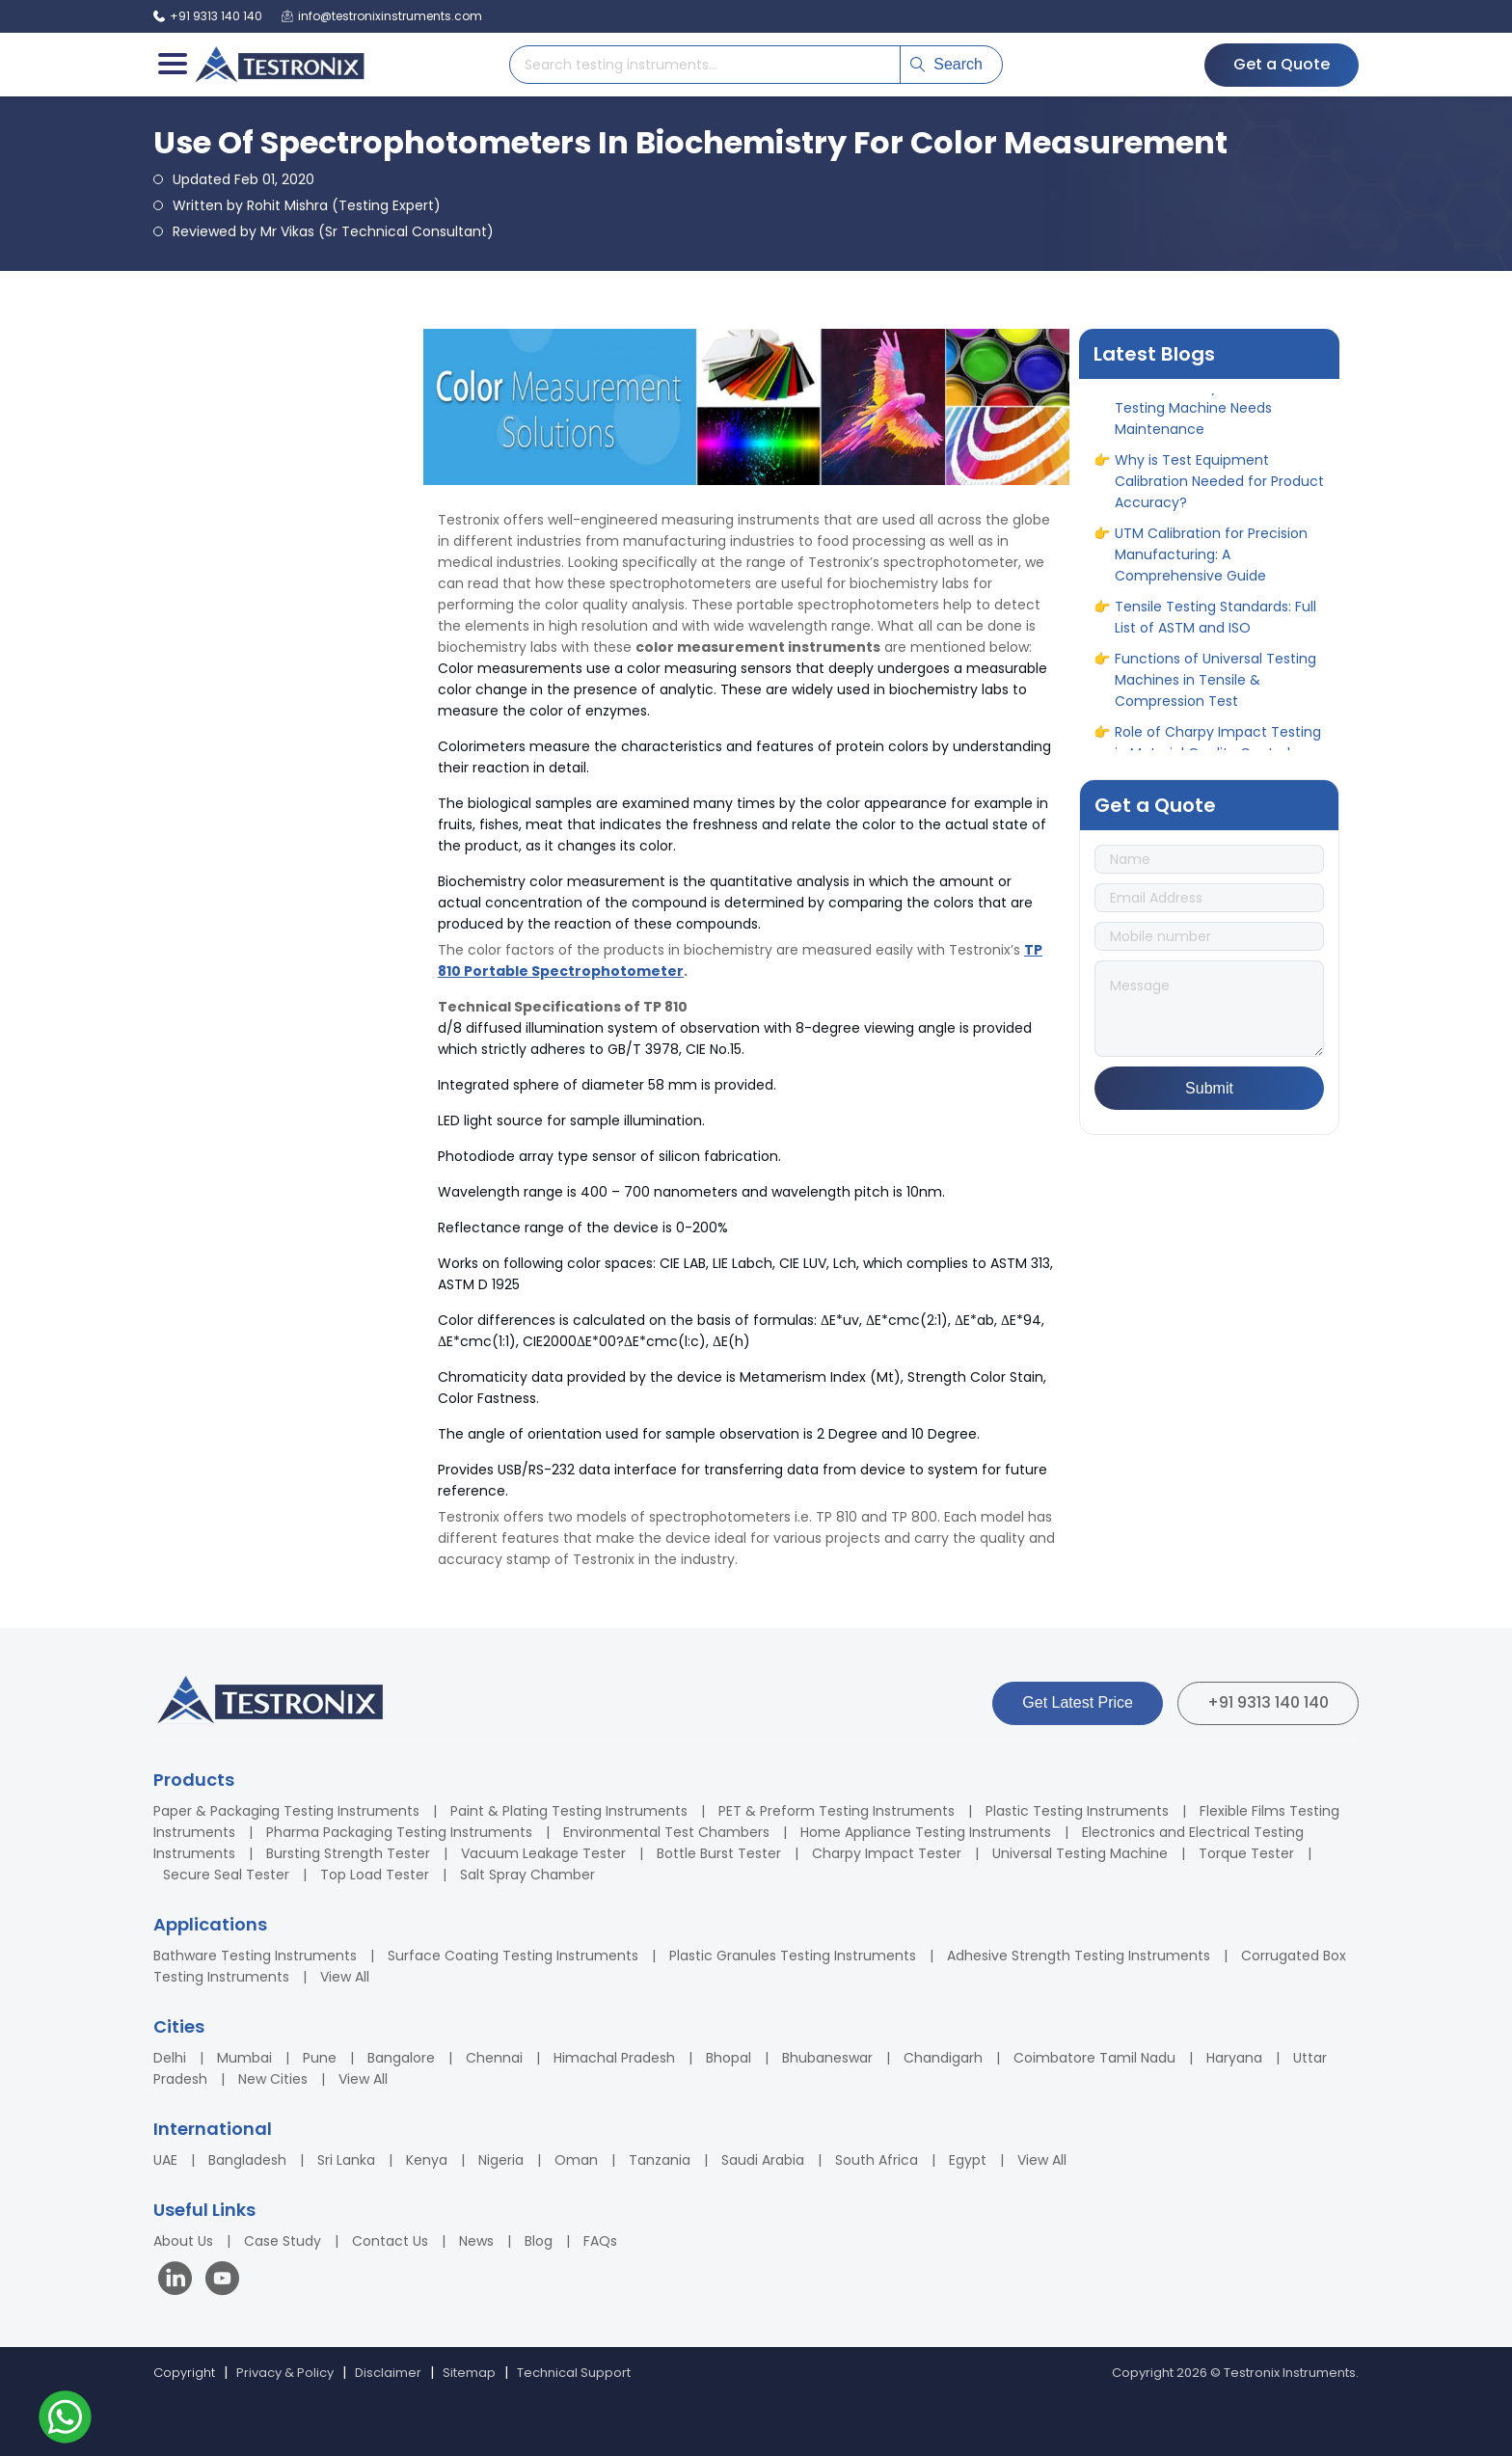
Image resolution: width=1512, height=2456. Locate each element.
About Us (183, 2241)
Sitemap (469, 2372)
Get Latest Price (1077, 1702)
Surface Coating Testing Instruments (513, 1955)
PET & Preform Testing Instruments (836, 1811)
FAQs (600, 2241)
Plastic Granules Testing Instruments (792, 1955)
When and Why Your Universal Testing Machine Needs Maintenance (1215, 418)
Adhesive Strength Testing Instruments (1078, 1955)
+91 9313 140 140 (1268, 1702)
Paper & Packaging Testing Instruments (286, 1811)
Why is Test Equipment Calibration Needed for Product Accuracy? (1219, 492)
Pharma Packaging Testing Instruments (399, 1832)
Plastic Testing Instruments (1077, 1811)
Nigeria (501, 2160)
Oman (576, 2160)
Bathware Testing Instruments (255, 1955)
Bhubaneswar (827, 2057)
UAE (165, 2160)
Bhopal (728, 2057)
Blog (539, 2241)
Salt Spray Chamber (527, 1874)
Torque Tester (1246, 1853)
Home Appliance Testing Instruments (925, 1832)
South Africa (876, 2160)
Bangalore (401, 2057)
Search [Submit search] (946, 64)
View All (344, 1976)
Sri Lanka (346, 2160)
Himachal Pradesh (614, 2057)
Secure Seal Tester (226, 1874)
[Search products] (705, 64)
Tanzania (659, 2160)
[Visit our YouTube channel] (222, 2281)
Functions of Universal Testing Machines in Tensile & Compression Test (1215, 690)
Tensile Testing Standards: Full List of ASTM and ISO (1215, 627)
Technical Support (574, 2372)
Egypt (967, 2160)
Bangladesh (247, 2160)
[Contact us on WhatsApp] (65, 2419)
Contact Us (390, 2241)
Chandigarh (943, 2057)
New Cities (273, 2079)
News (476, 2241)
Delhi (169, 2057)
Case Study (282, 2241)
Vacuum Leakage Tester (543, 1853)
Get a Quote (1281, 64)
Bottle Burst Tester (719, 1853)
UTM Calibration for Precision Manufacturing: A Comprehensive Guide (1211, 565)
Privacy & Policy (285, 2372)
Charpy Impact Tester (886, 1853)
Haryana (1234, 2057)
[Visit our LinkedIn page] (179, 2281)
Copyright (184, 2372)
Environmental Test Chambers (666, 1832)
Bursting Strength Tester (348, 1853)
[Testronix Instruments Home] (278, 64)
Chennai (494, 2057)
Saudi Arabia (762, 2160)
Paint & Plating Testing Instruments (569, 1811)
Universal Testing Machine (1080, 1853)
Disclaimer (388, 2372)
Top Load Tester (374, 1874)
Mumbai (244, 2057)
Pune (320, 2057)
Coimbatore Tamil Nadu (1094, 2057)
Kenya (426, 2160)
